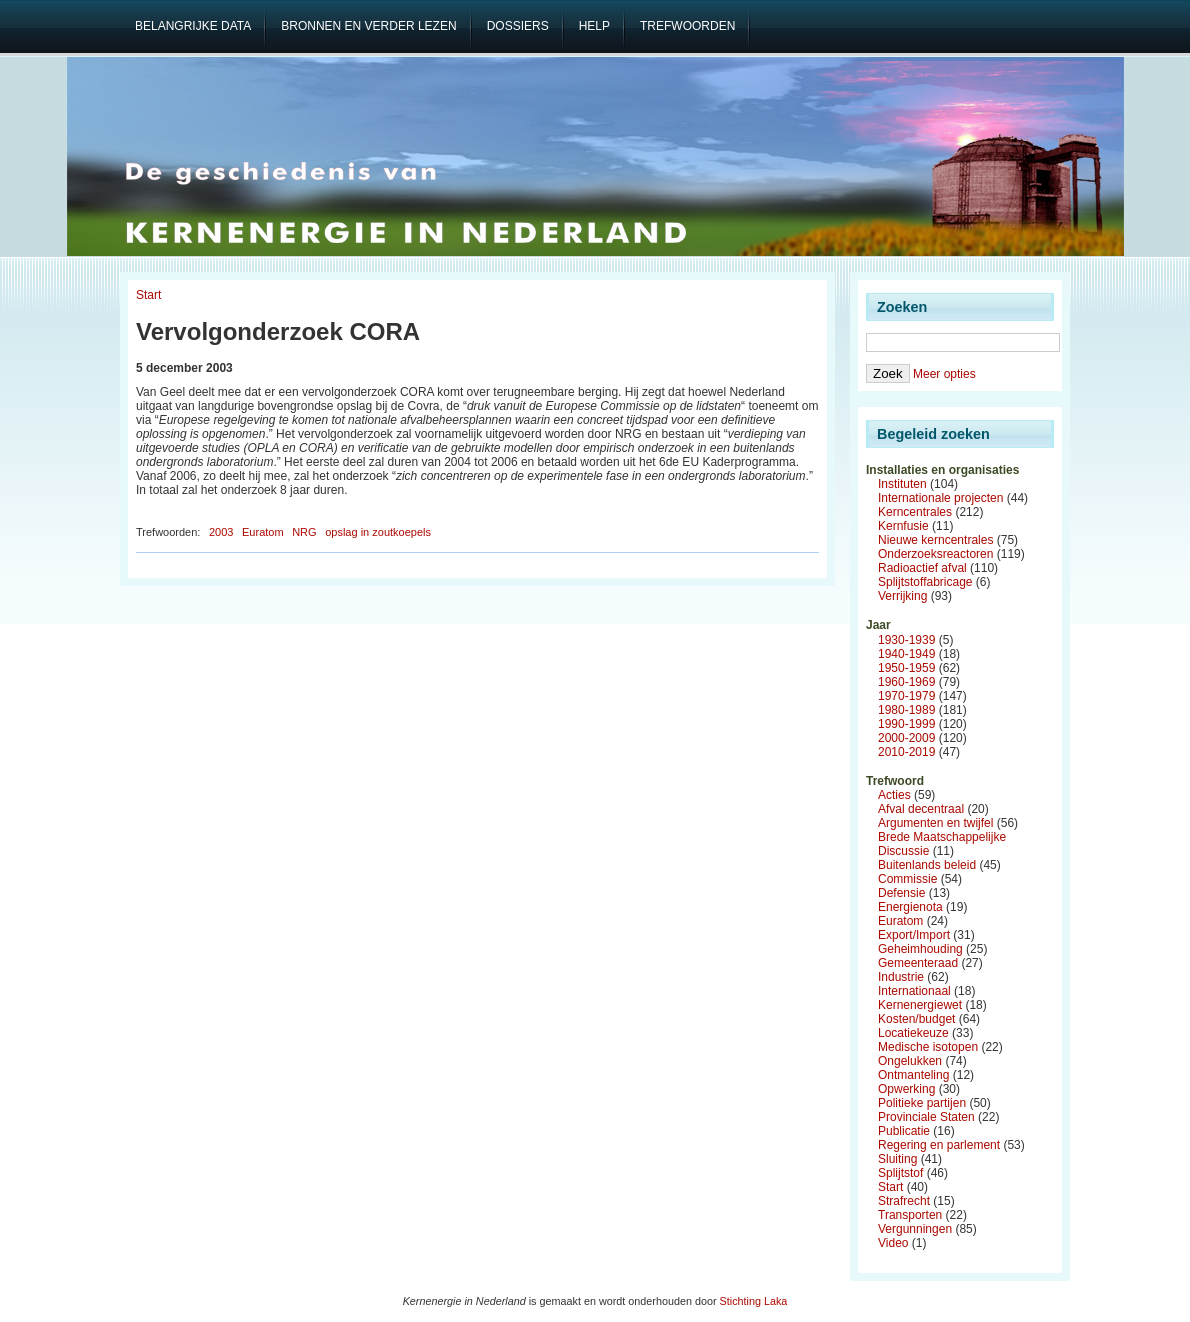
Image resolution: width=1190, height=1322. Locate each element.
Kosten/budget (916, 1019)
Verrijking (902, 596)
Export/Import (914, 935)
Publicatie (904, 1131)
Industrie (901, 977)
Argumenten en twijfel (935, 823)
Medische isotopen (928, 1047)
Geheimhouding (920, 949)
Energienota (910, 907)
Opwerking (906, 1089)
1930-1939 (906, 640)
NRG (304, 532)
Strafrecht (904, 1201)
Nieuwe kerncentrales (935, 540)
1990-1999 (906, 724)
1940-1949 (906, 654)
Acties (894, 795)
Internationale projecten (940, 498)
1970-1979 (906, 696)
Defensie (901, 893)
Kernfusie (903, 526)
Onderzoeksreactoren (935, 554)
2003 (221, 532)
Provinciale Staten (926, 1117)
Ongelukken (910, 1061)
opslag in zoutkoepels (378, 532)
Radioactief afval (922, 568)
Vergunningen (915, 1229)
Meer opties (944, 374)
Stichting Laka (754, 1301)
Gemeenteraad (918, 963)
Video (893, 1243)
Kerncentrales (915, 512)
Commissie (907, 879)
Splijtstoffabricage (925, 582)
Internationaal (914, 991)
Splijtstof (900, 1173)
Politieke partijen (922, 1103)
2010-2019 (906, 752)
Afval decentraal (921, 809)
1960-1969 (906, 682)
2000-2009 (906, 738)
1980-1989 (906, 710)
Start (148, 295)
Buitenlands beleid (927, 865)
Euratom (263, 532)
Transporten (910, 1215)
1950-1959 (906, 668)
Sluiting (897, 1159)
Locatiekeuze (913, 1033)
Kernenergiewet (920, 1005)
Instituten (902, 484)
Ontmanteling (913, 1075)
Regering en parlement (939, 1145)
